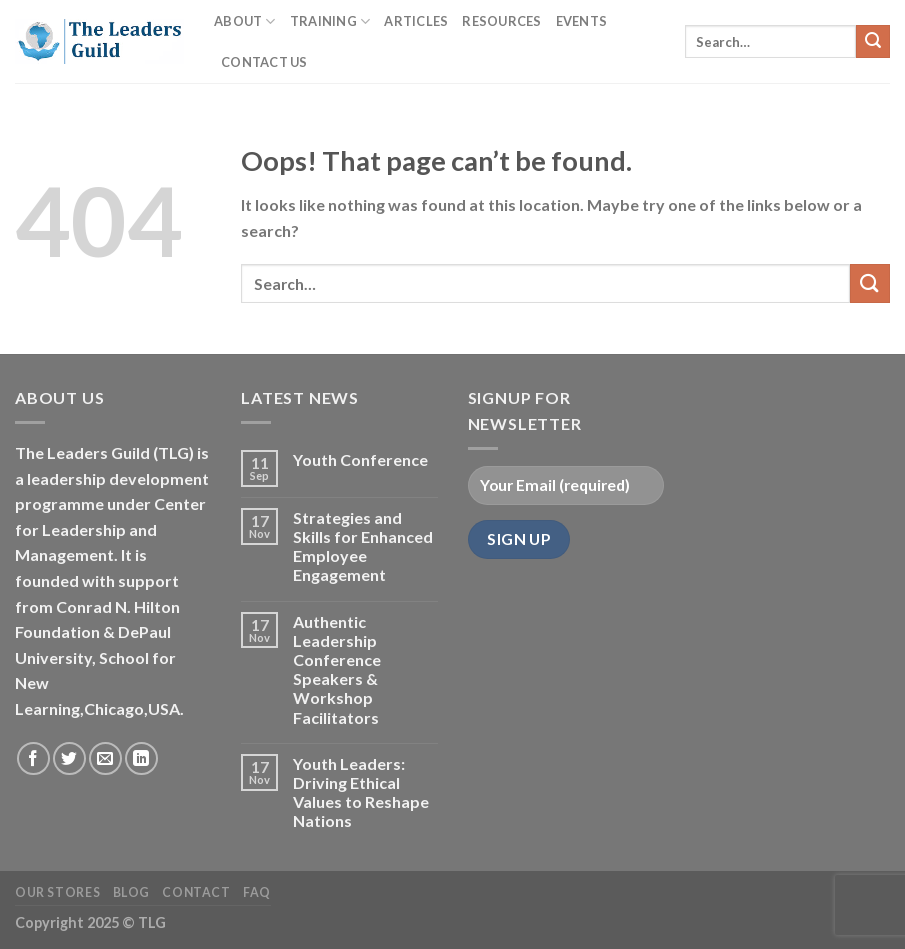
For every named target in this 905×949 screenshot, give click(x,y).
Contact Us (264, 62)
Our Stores (57, 892)
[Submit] (873, 42)
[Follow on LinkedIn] (141, 758)
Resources (501, 21)
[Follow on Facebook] (33, 758)
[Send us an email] (105, 758)
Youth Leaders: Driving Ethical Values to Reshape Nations (361, 792)
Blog (131, 892)
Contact (196, 892)
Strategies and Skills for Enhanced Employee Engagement (363, 546)
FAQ (257, 892)
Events (582, 21)
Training (330, 21)
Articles (416, 21)
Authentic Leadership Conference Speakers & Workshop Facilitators (337, 669)
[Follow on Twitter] (69, 758)
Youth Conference (360, 459)
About (245, 21)
